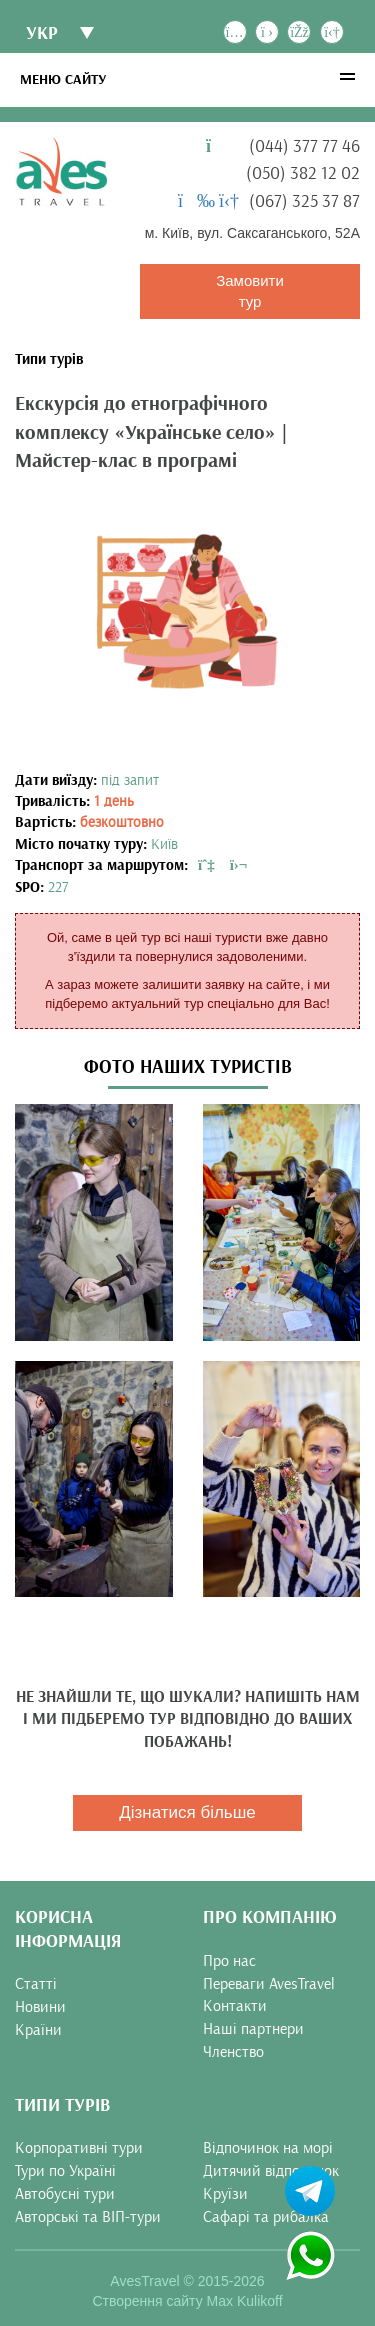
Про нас (229, 1961)
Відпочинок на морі (268, 2148)
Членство (233, 2052)
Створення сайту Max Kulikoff (187, 2301)
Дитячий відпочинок (271, 2171)
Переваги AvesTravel (269, 1984)
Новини (40, 2007)
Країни (38, 2030)
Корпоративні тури (79, 2148)
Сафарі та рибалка (266, 2217)
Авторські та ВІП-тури (88, 2217)
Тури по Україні (65, 2171)
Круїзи (225, 2194)
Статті (36, 1984)
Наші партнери (253, 2029)
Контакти (235, 2006)
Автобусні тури (65, 2194)
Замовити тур (250, 291)
